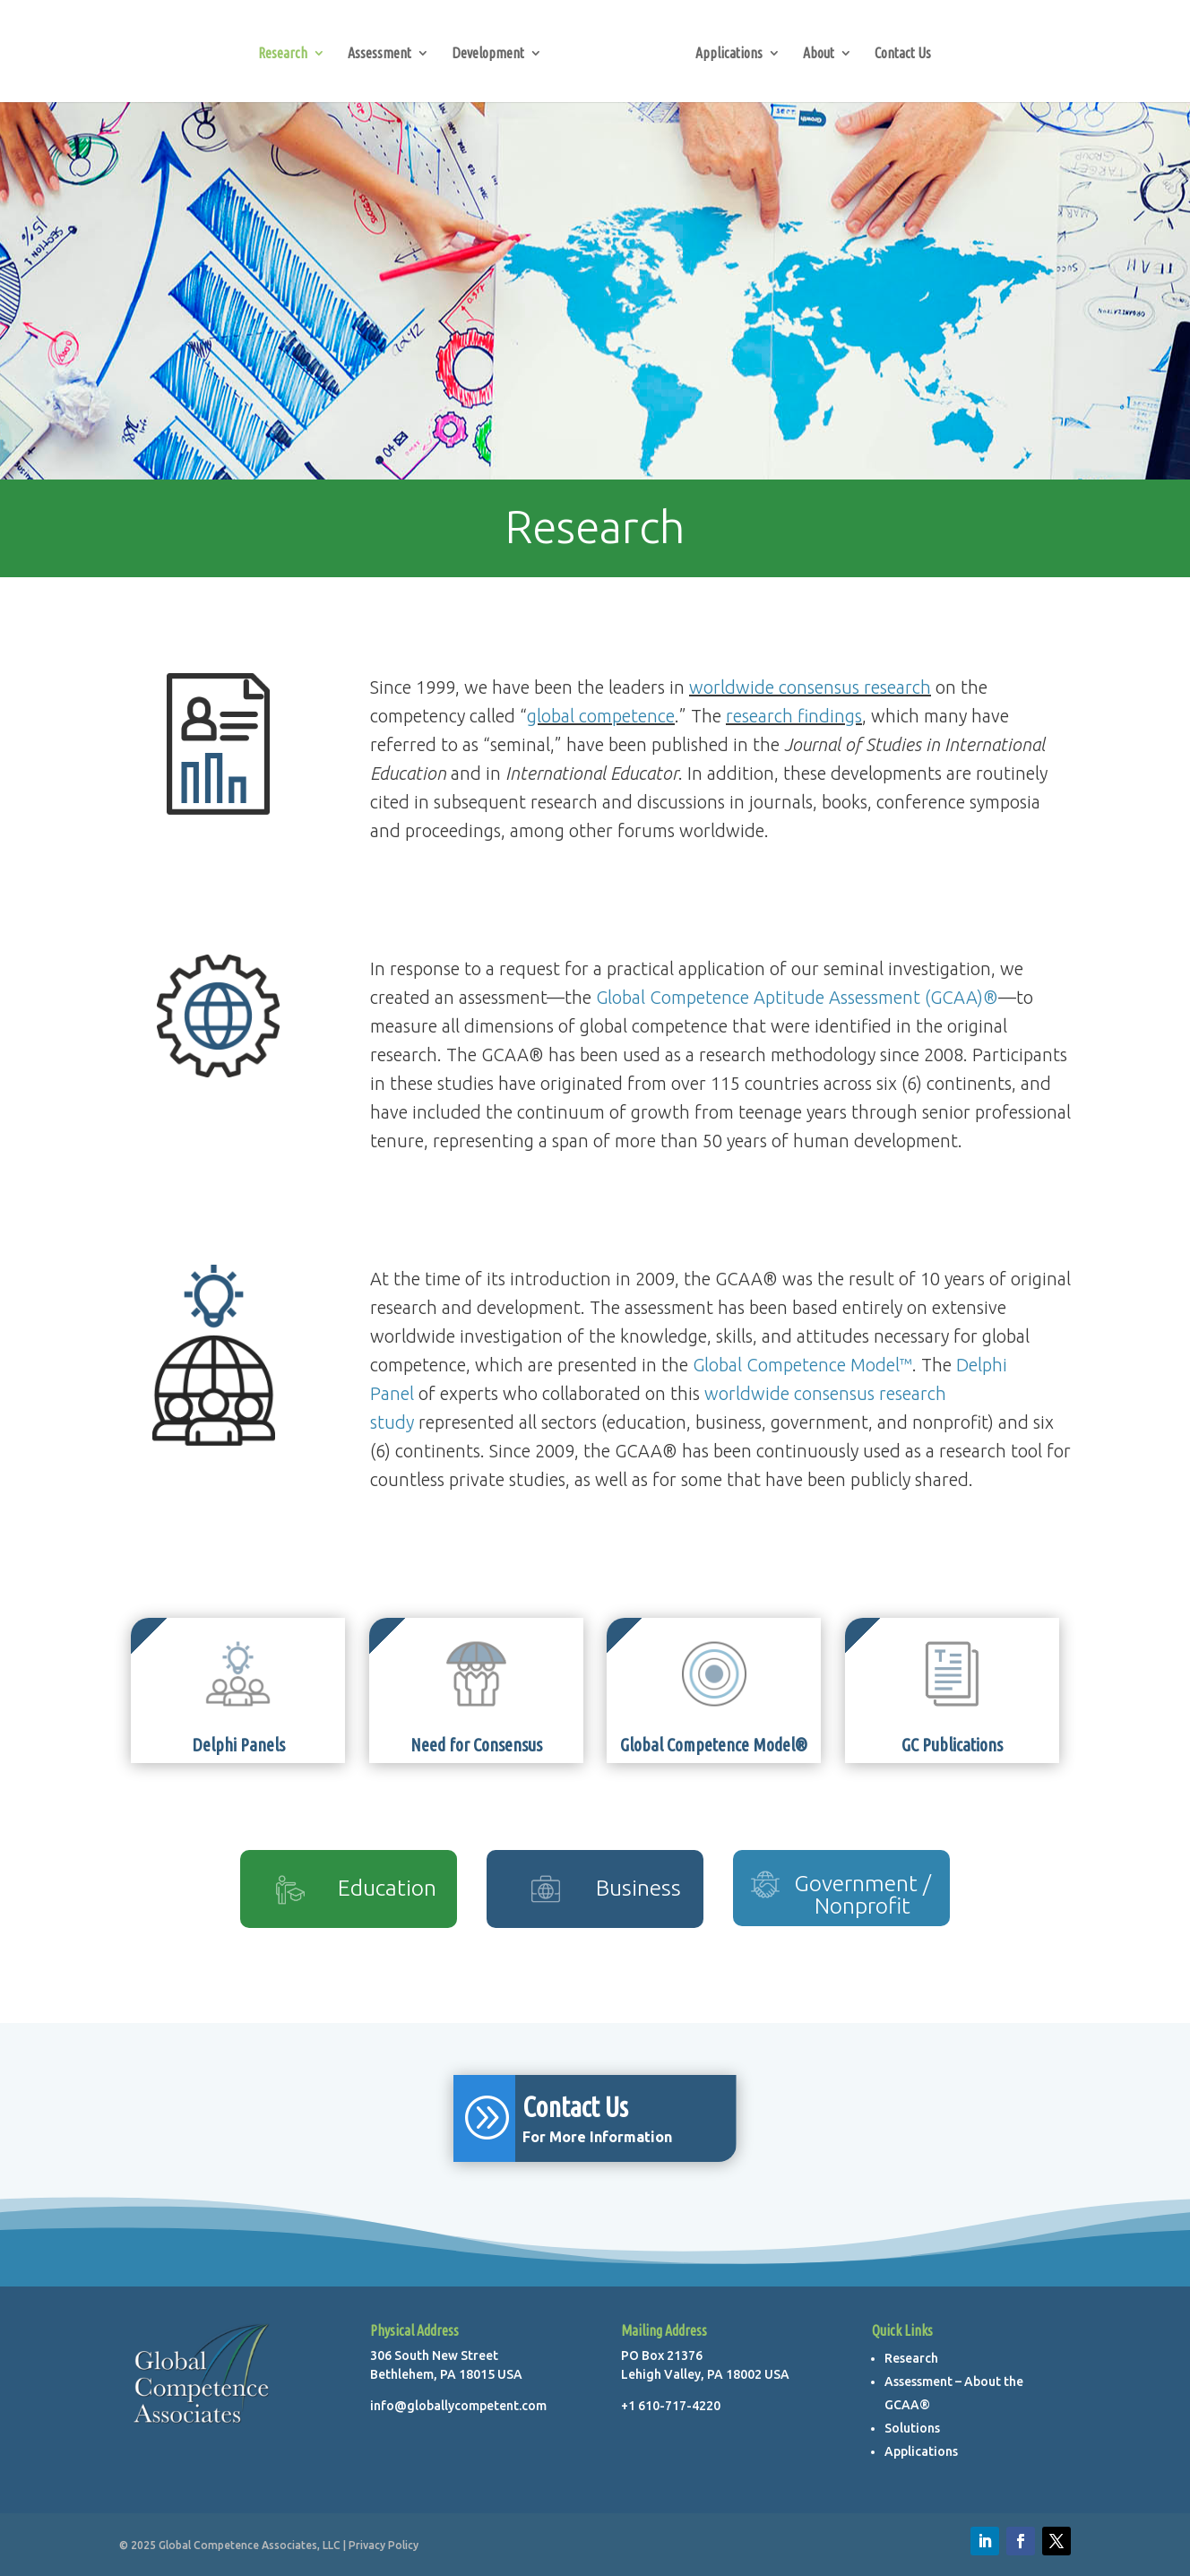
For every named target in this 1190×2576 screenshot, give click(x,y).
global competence (601, 715)
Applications (729, 54)
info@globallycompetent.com (458, 2406)
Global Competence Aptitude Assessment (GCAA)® (797, 997)
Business (638, 1887)
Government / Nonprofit (862, 1894)
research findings (794, 715)
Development (488, 54)
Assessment (379, 54)
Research (282, 54)
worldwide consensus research (810, 687)
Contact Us (903, 54)
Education (387, 1887)
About (818, 54)
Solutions (912, 2428)
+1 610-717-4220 (670, 2406)
